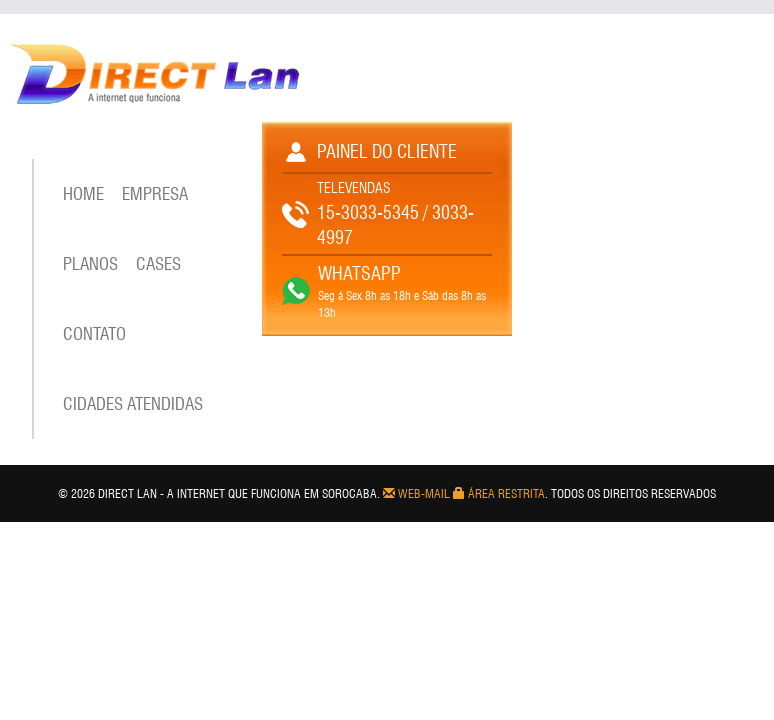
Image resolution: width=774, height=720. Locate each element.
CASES (158, 264)
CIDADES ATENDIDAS (133, 404)
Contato (94, 334)
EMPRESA (155, 194)
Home (83, 194)
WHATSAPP (359, 273)
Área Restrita (499, 493)
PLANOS (90, 264)
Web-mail (416, 493)
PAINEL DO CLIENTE (387, 151)
